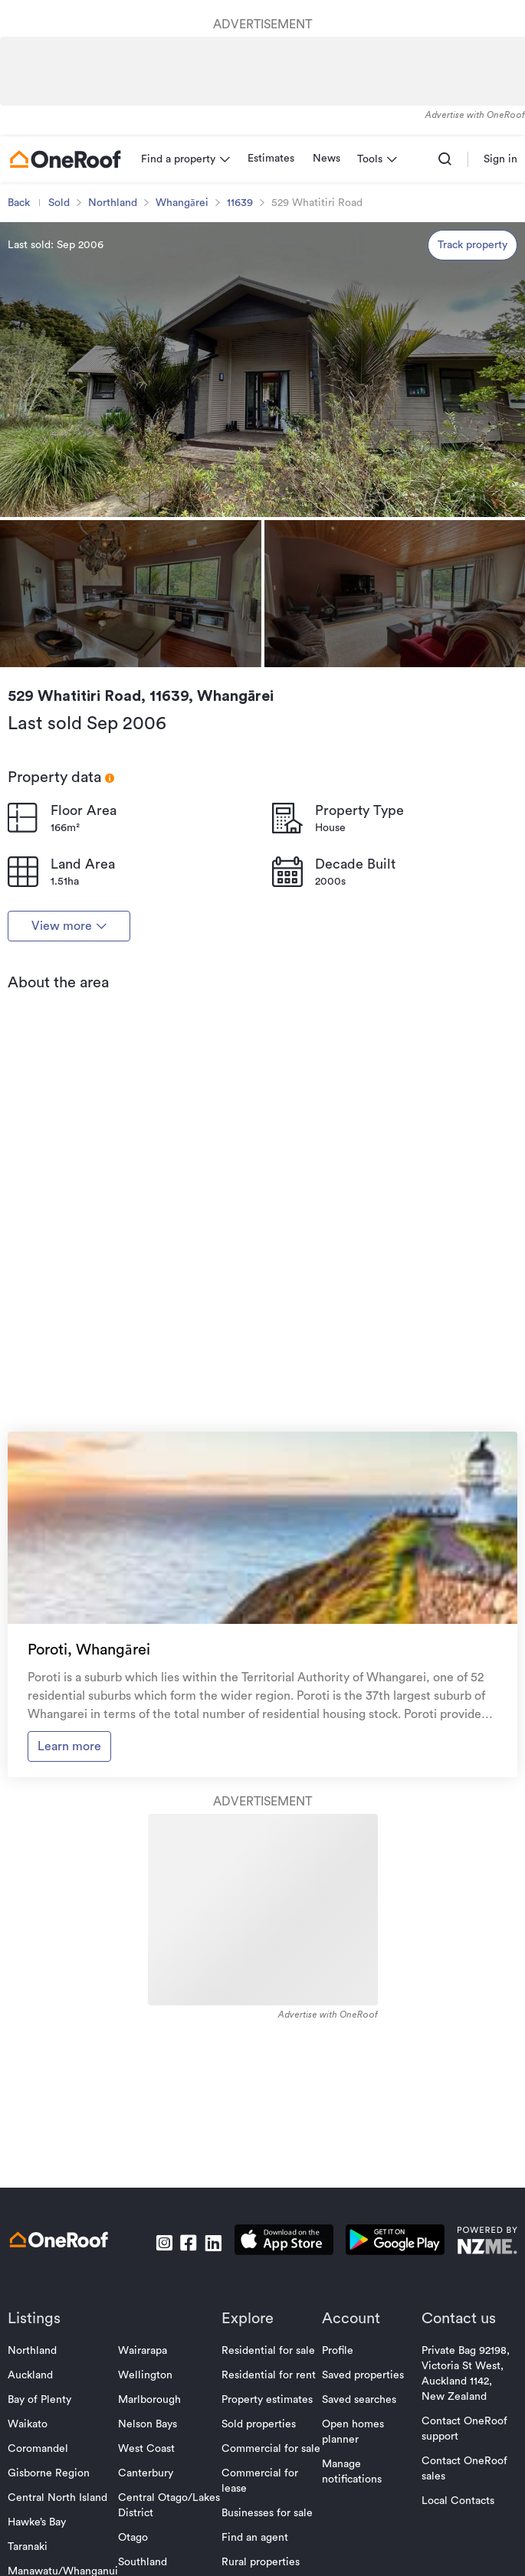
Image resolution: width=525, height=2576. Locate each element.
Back (19, 203)
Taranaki (28, 2547)
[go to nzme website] (487, 2242)
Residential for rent (268, 2375)
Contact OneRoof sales (464, 2469)
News (326, 158)
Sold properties (258, 2424)
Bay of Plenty (39, 2399)
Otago (133, 2537)
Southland (142, 2562)
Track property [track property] (472, 245)
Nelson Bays (147, 2424)
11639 (240, 203)
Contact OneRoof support (464, 2429)
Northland (112, 203)
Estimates (271, 158)
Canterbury (145, 2473)
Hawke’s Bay (37, 2522)
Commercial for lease (259, 2481)
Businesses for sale (267, 2513)
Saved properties (363, 2375)
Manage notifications (352, 2472)
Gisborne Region (49, 2473)
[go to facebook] (188, 2243)
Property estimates (267, 2399)
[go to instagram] (164, 2243)
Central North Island (57, 2498)
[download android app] (395, 2242)
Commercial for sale (270, 2448)
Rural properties (260, 2562)
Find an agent (254, 2537)
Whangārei (182, 203)
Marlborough (149, 2399)
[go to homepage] (65, 159)
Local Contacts (458, 2501)
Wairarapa (142, 2350)
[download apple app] (284, 2242)
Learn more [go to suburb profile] (69, 1746)
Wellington (145, 2375)
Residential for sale (268, 2350)
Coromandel (38, 2448)
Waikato (28, 2424)
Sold (59, 203)
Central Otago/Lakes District (169, 2506)
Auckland (30, 2375)
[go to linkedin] (213, 2243)
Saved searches (359, 2399)
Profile (337, 2350)
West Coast (146, 2448)
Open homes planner (353, 2432)
